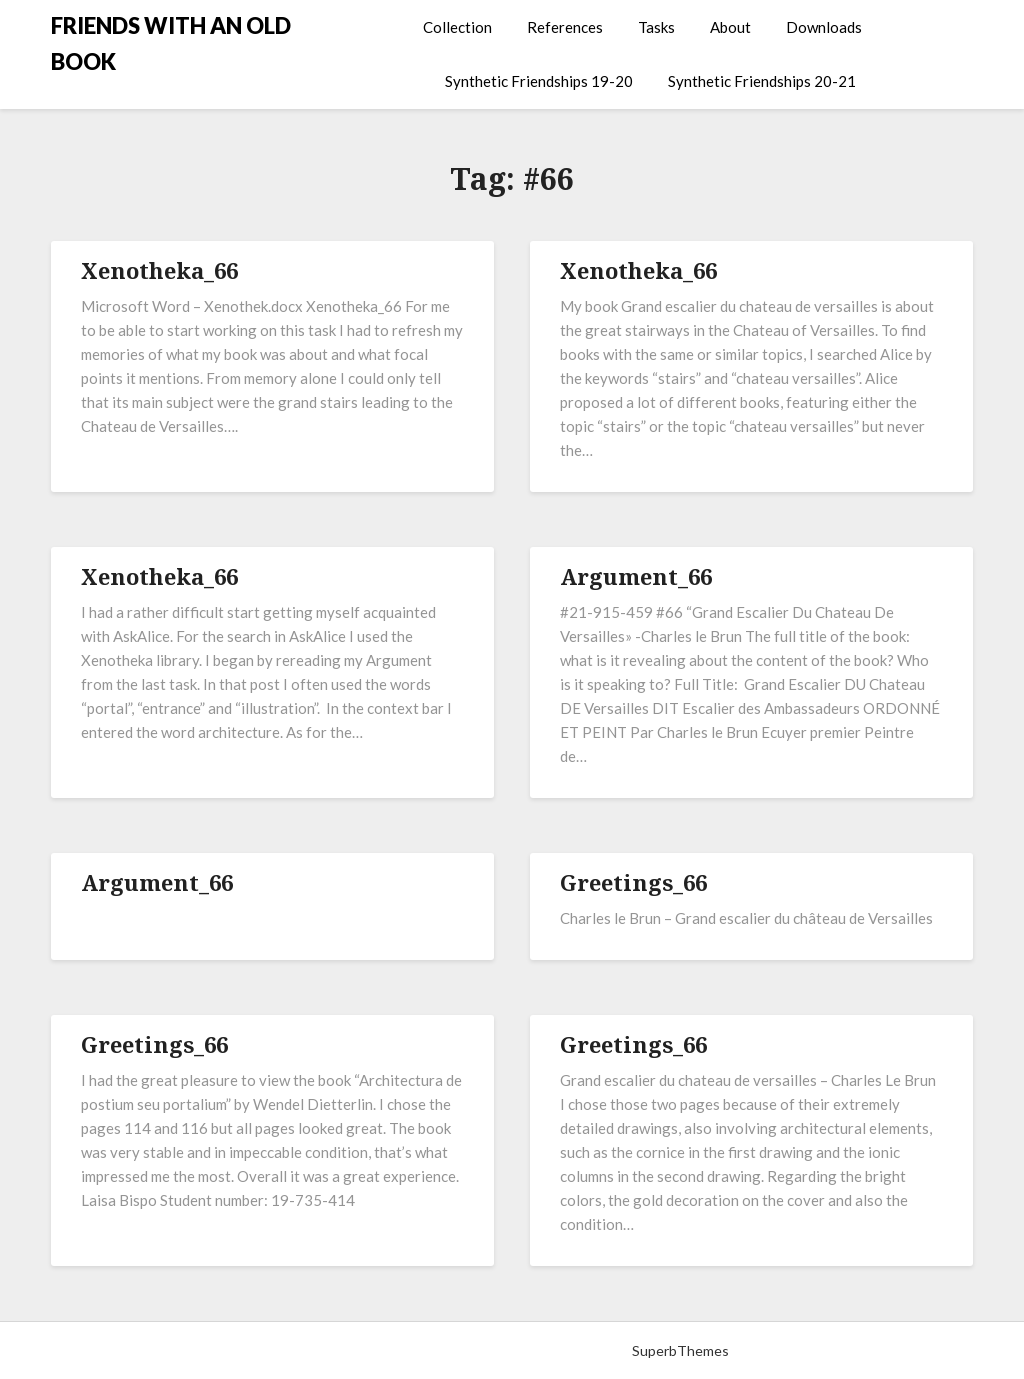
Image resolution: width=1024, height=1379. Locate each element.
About (730, 27)
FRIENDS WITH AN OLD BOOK (171, 43)
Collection (457, 27)
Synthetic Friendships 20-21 (762, 81)
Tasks (656, 27)
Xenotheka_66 (159, 270)
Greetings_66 (633, 882)
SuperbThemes (680, 1350)
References (565, 27)
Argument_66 (636, 576)
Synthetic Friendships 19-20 (539, 81)
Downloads (824, 27)
